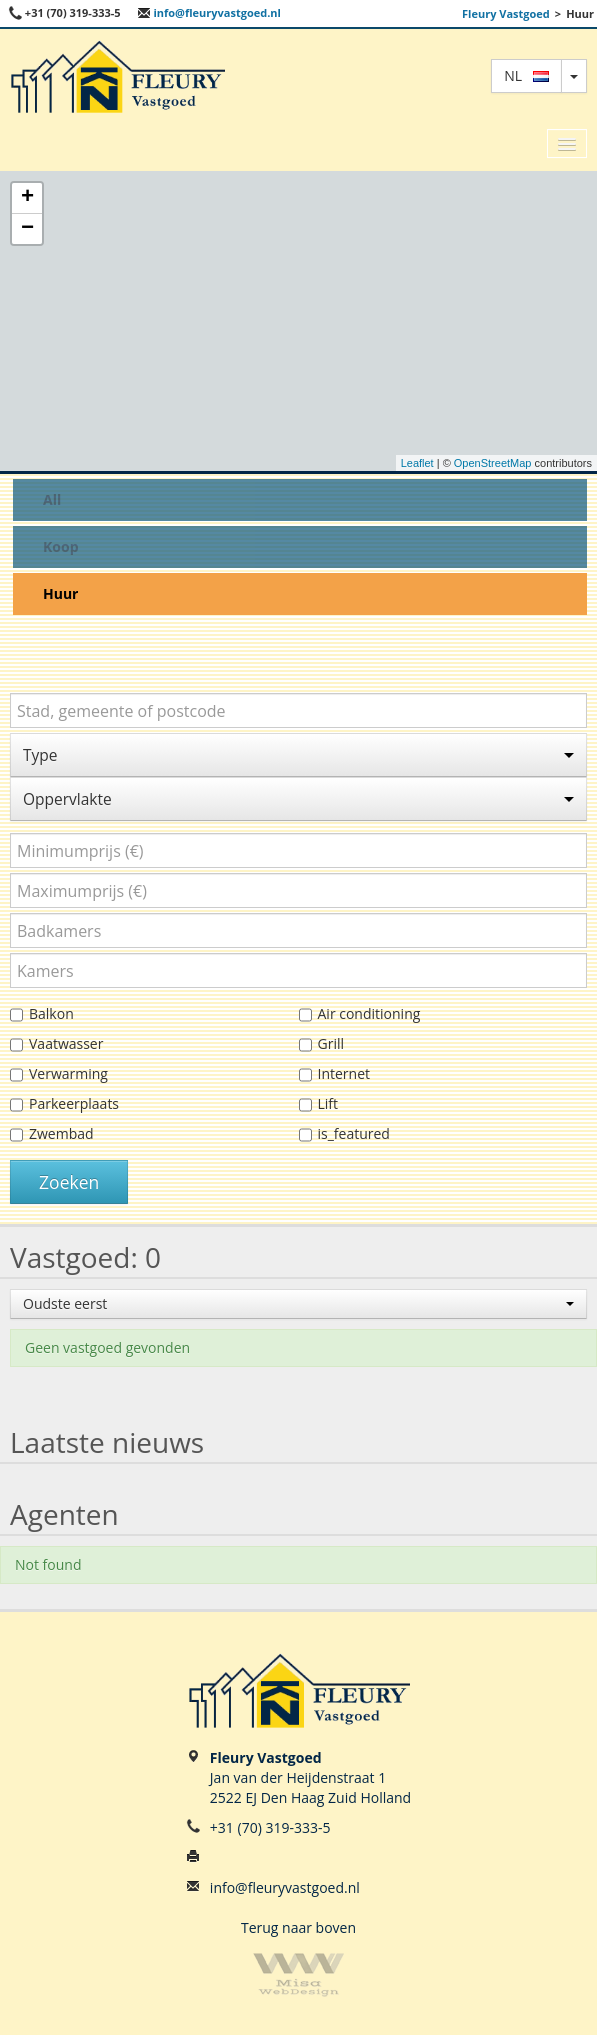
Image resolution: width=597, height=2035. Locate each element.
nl (526, 75)
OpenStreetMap (493, 463)
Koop (61, 546)
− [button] (27, 229)
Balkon (42, 1014)
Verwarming (59, 1074)
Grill (322, 1044)
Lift (319, 1104)
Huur (60, 593)
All (52, 499)
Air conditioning (360, 1014)
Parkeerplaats (64, 1104)
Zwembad (52, 1134)
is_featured (344, 1134)
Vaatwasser (56, 1044)
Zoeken (69, 1182)
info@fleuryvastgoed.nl (209, 12)
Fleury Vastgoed (506, 13)
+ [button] (27, 198)
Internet (335, 1074)
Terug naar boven (298, 1927)
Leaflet (417, 463)
